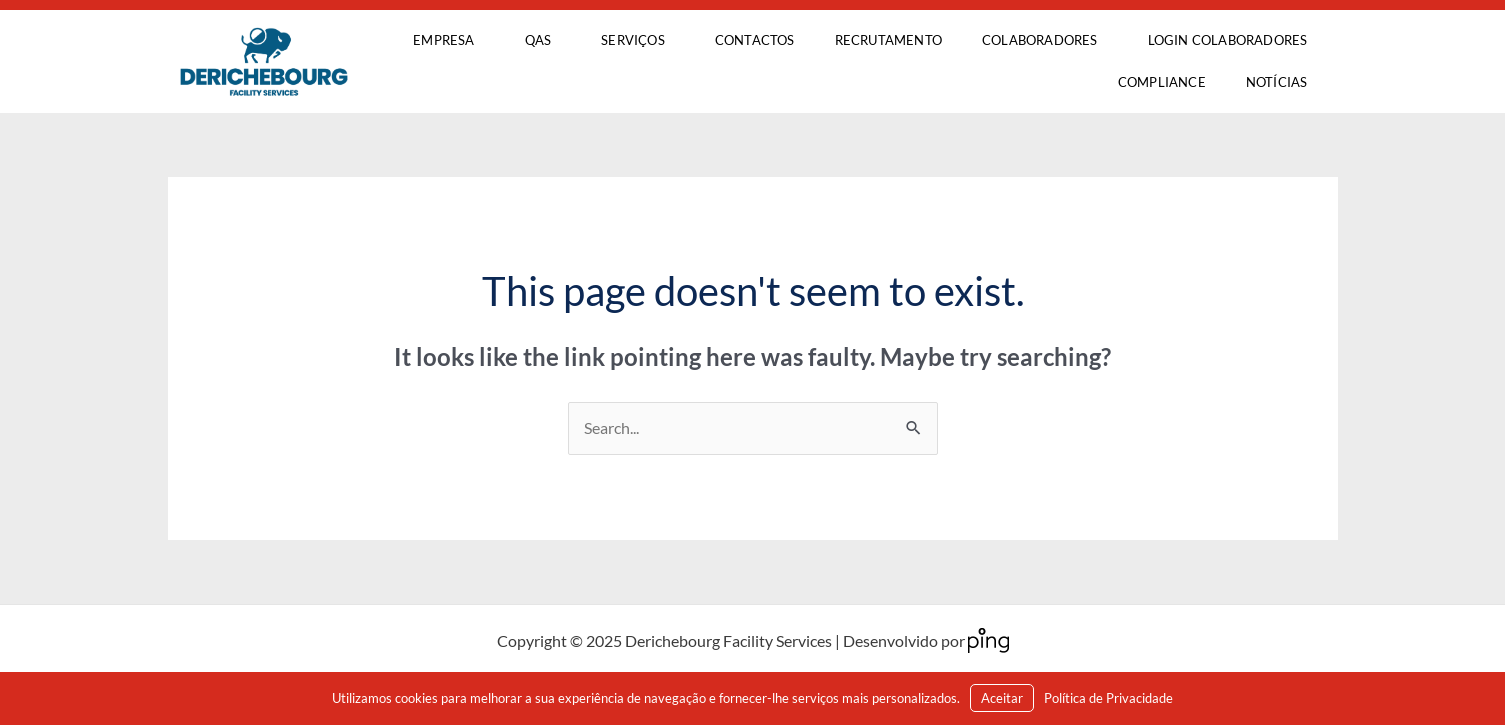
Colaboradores (1045, 41)
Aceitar (1002, 698)
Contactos (755, 40)
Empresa (448, 41)
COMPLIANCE (1162, 82)
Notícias (1277, 82)
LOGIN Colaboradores (1228, 40)
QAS (543, 41)
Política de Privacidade (1108, 698)
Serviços (638, 41)
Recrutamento (888, 40)
